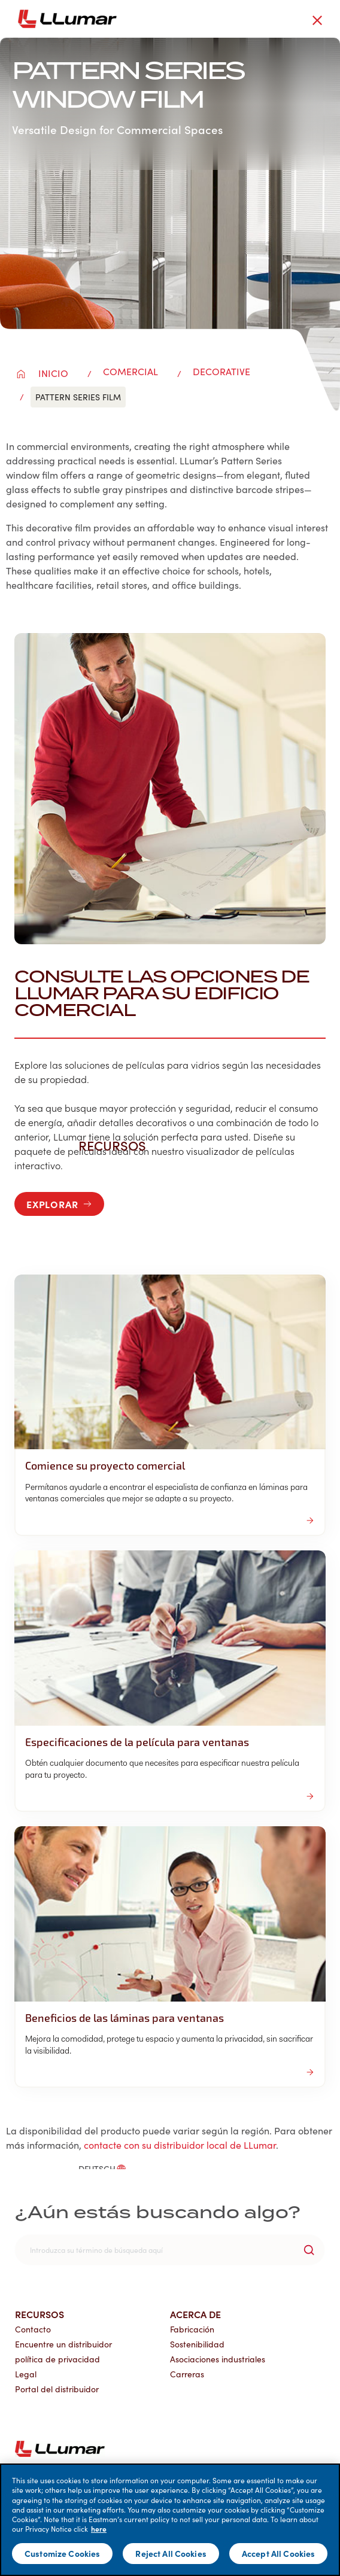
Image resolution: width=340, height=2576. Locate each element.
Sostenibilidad (197, 2344)
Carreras (187, 2374)
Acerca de (195, 2313)
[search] (169, 2249)
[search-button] (309, 2250)
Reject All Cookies (171, 2553)
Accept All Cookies (278, 2553)
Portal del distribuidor (57, 2389)
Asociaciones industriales (217, 2359)
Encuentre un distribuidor (63, 2344)
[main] (170, 2520)
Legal (26, 2374)
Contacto (33, 2329)
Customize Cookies (62, 2553)
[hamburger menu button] (337, 19)
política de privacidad (57, 2359)
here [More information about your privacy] (99, 2529)
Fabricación (192, 2329)
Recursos (39, 2313)
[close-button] (317, 20)
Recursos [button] (118, 1145)
